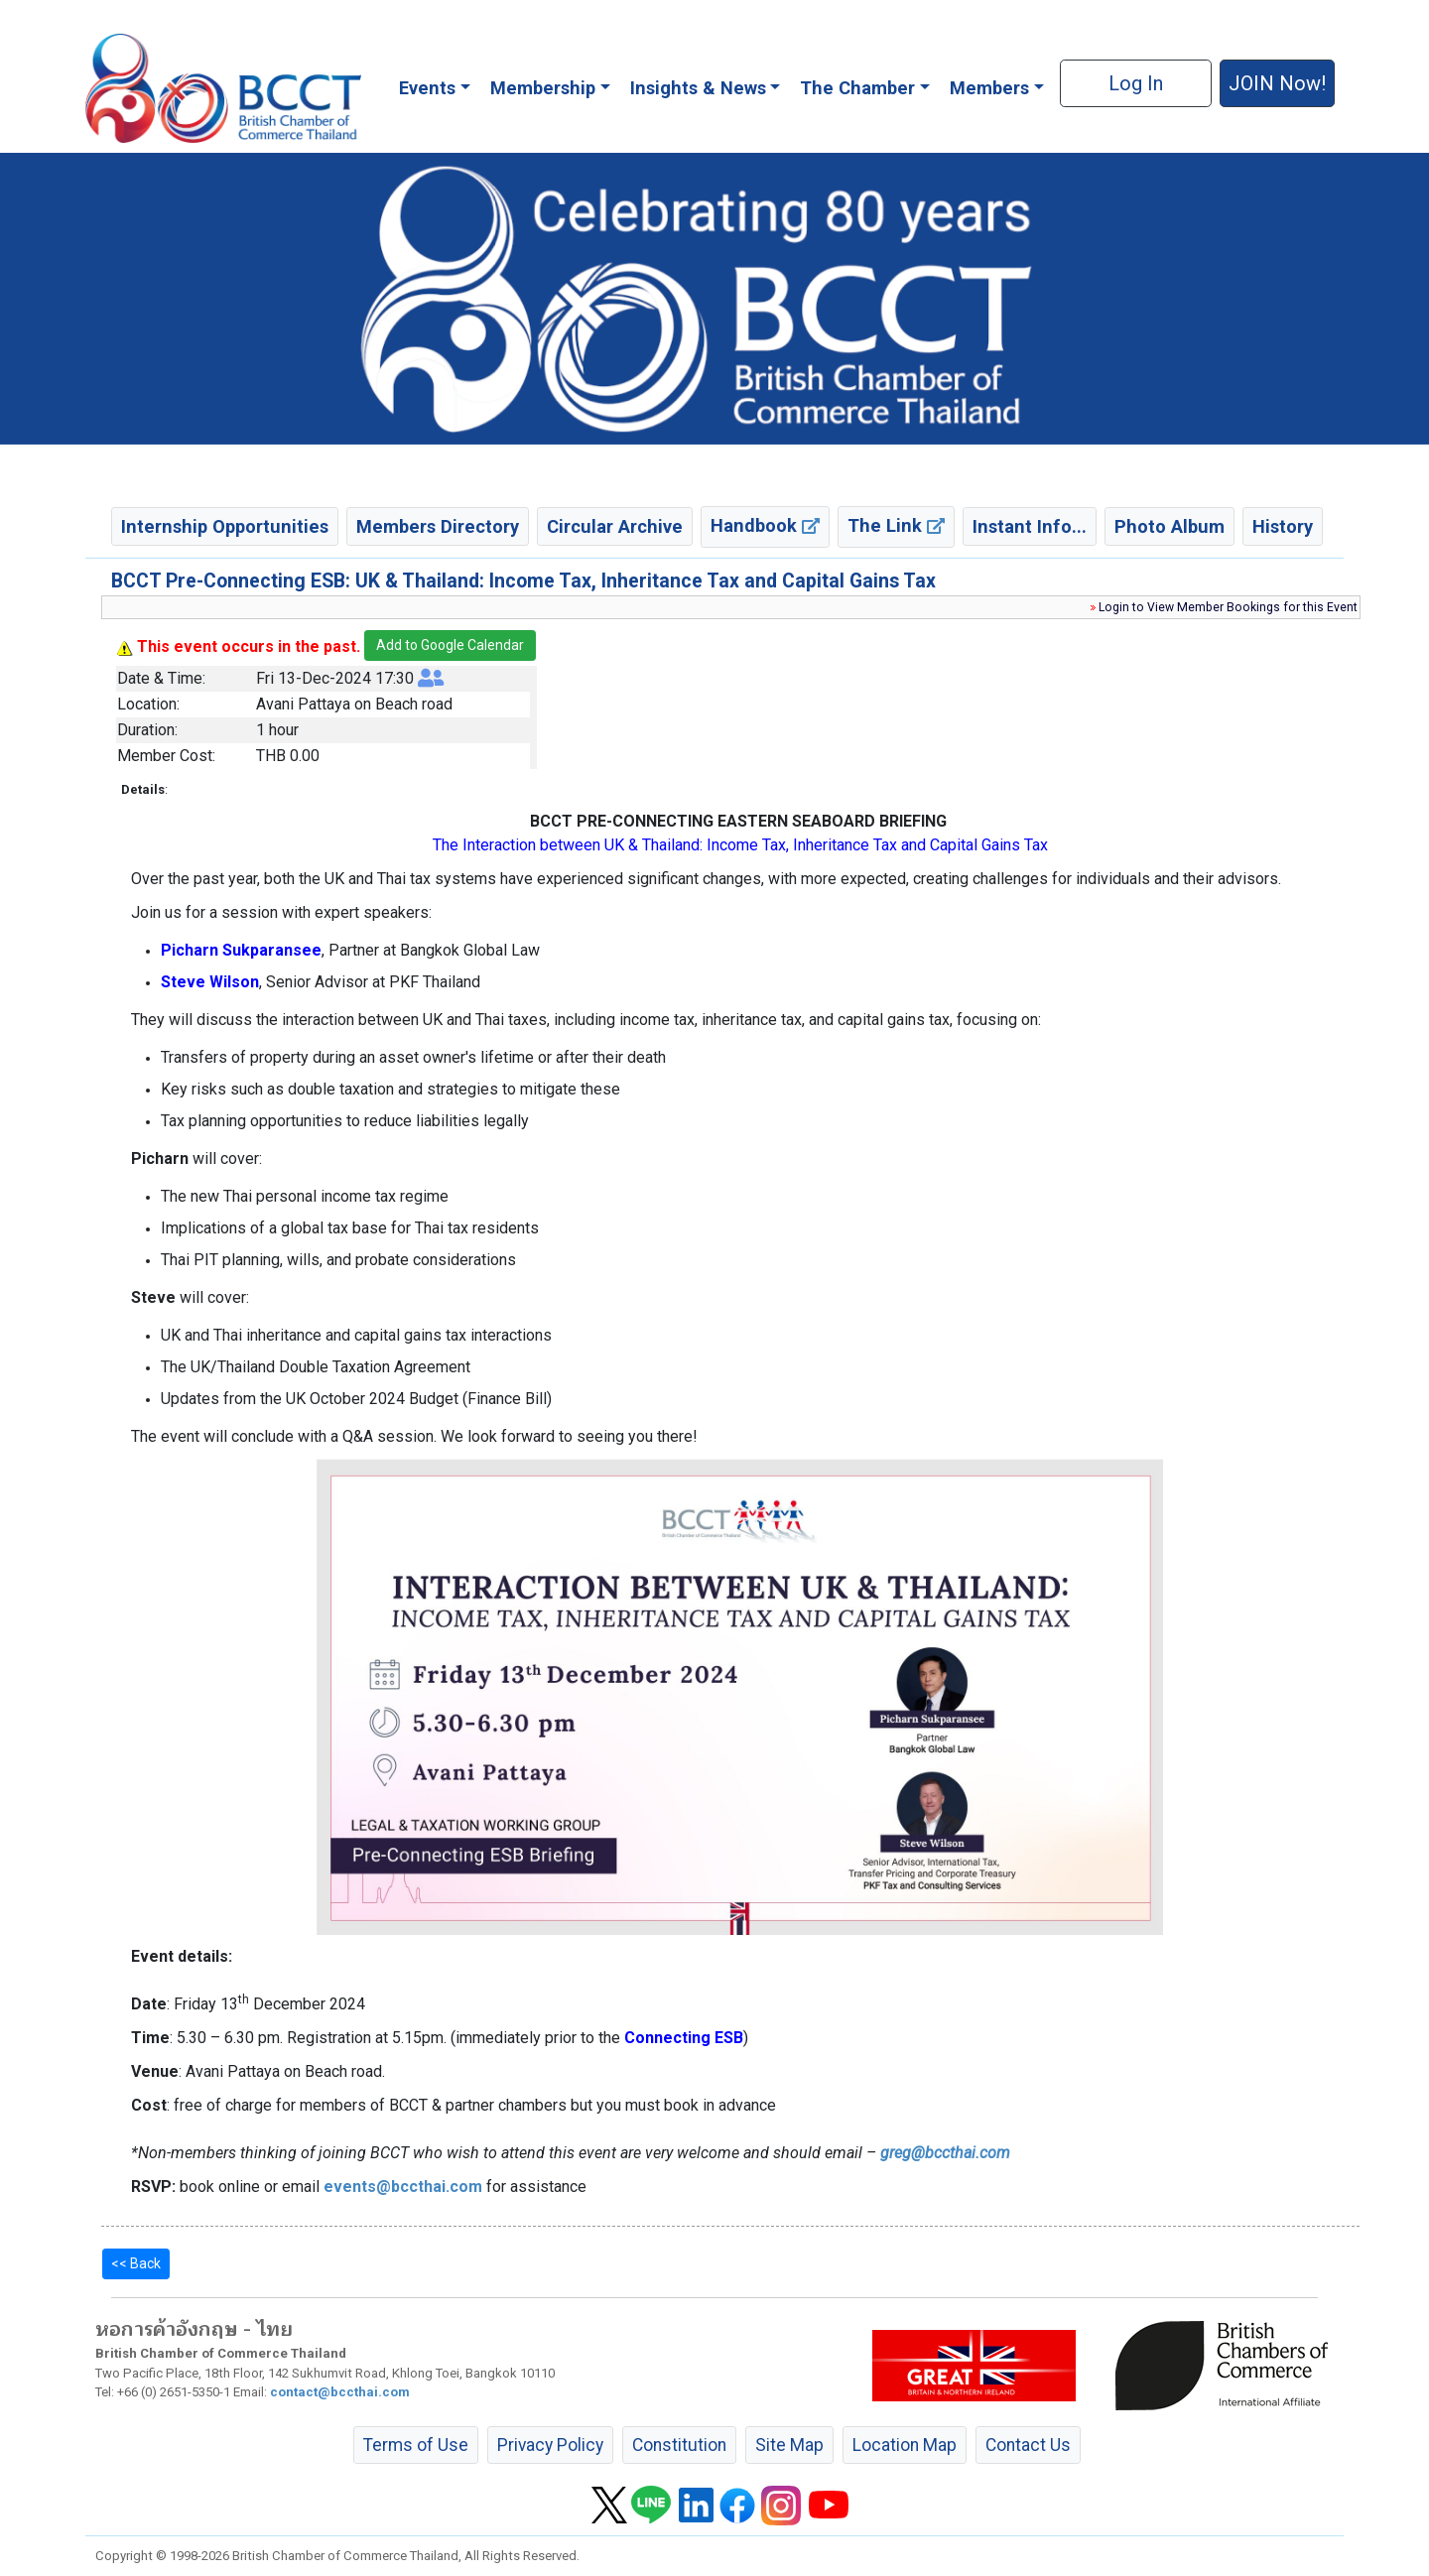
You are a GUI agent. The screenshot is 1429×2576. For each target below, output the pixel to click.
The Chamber (857, 87)
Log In (1135, 83)
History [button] (1282, 526)
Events (427, 87)
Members (989, 87)
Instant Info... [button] (1030, 526)
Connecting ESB (683, 2037)
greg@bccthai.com (945, 2152)
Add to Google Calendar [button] (450, 645)
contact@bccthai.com (340, 2391)
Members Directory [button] (437, 526)
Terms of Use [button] (415, 2445)
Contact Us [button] (1028, 2445)
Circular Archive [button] (615, 526)
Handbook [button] (765, 525)
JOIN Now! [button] (1277, 83)
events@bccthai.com (403, 2186)
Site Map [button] (789, 2445)
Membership (542, 87)
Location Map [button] (904, 2445)
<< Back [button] (136, 2263)
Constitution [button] (679, 2445)
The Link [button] (896, 525)
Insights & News (698, 87)
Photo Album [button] (1169, 526)
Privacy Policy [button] (550, 2445)
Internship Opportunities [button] (224, 526)
